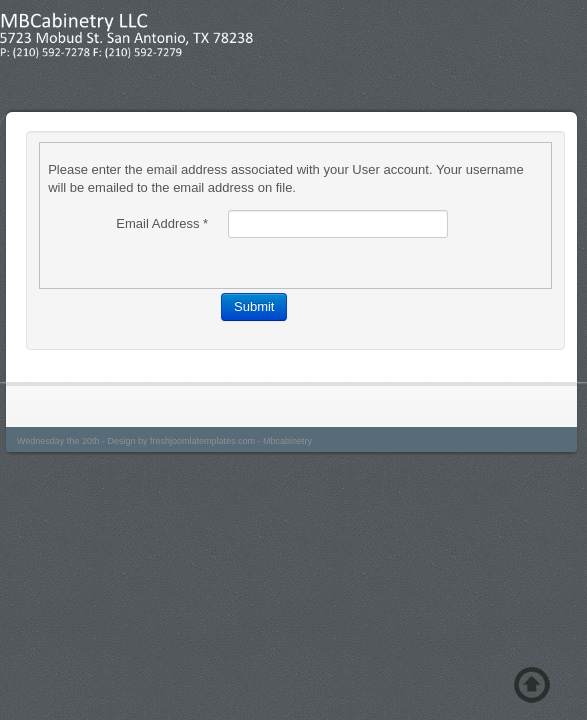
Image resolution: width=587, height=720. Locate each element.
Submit (254, 306)
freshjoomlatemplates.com (202, 441)
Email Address (162, 223)
